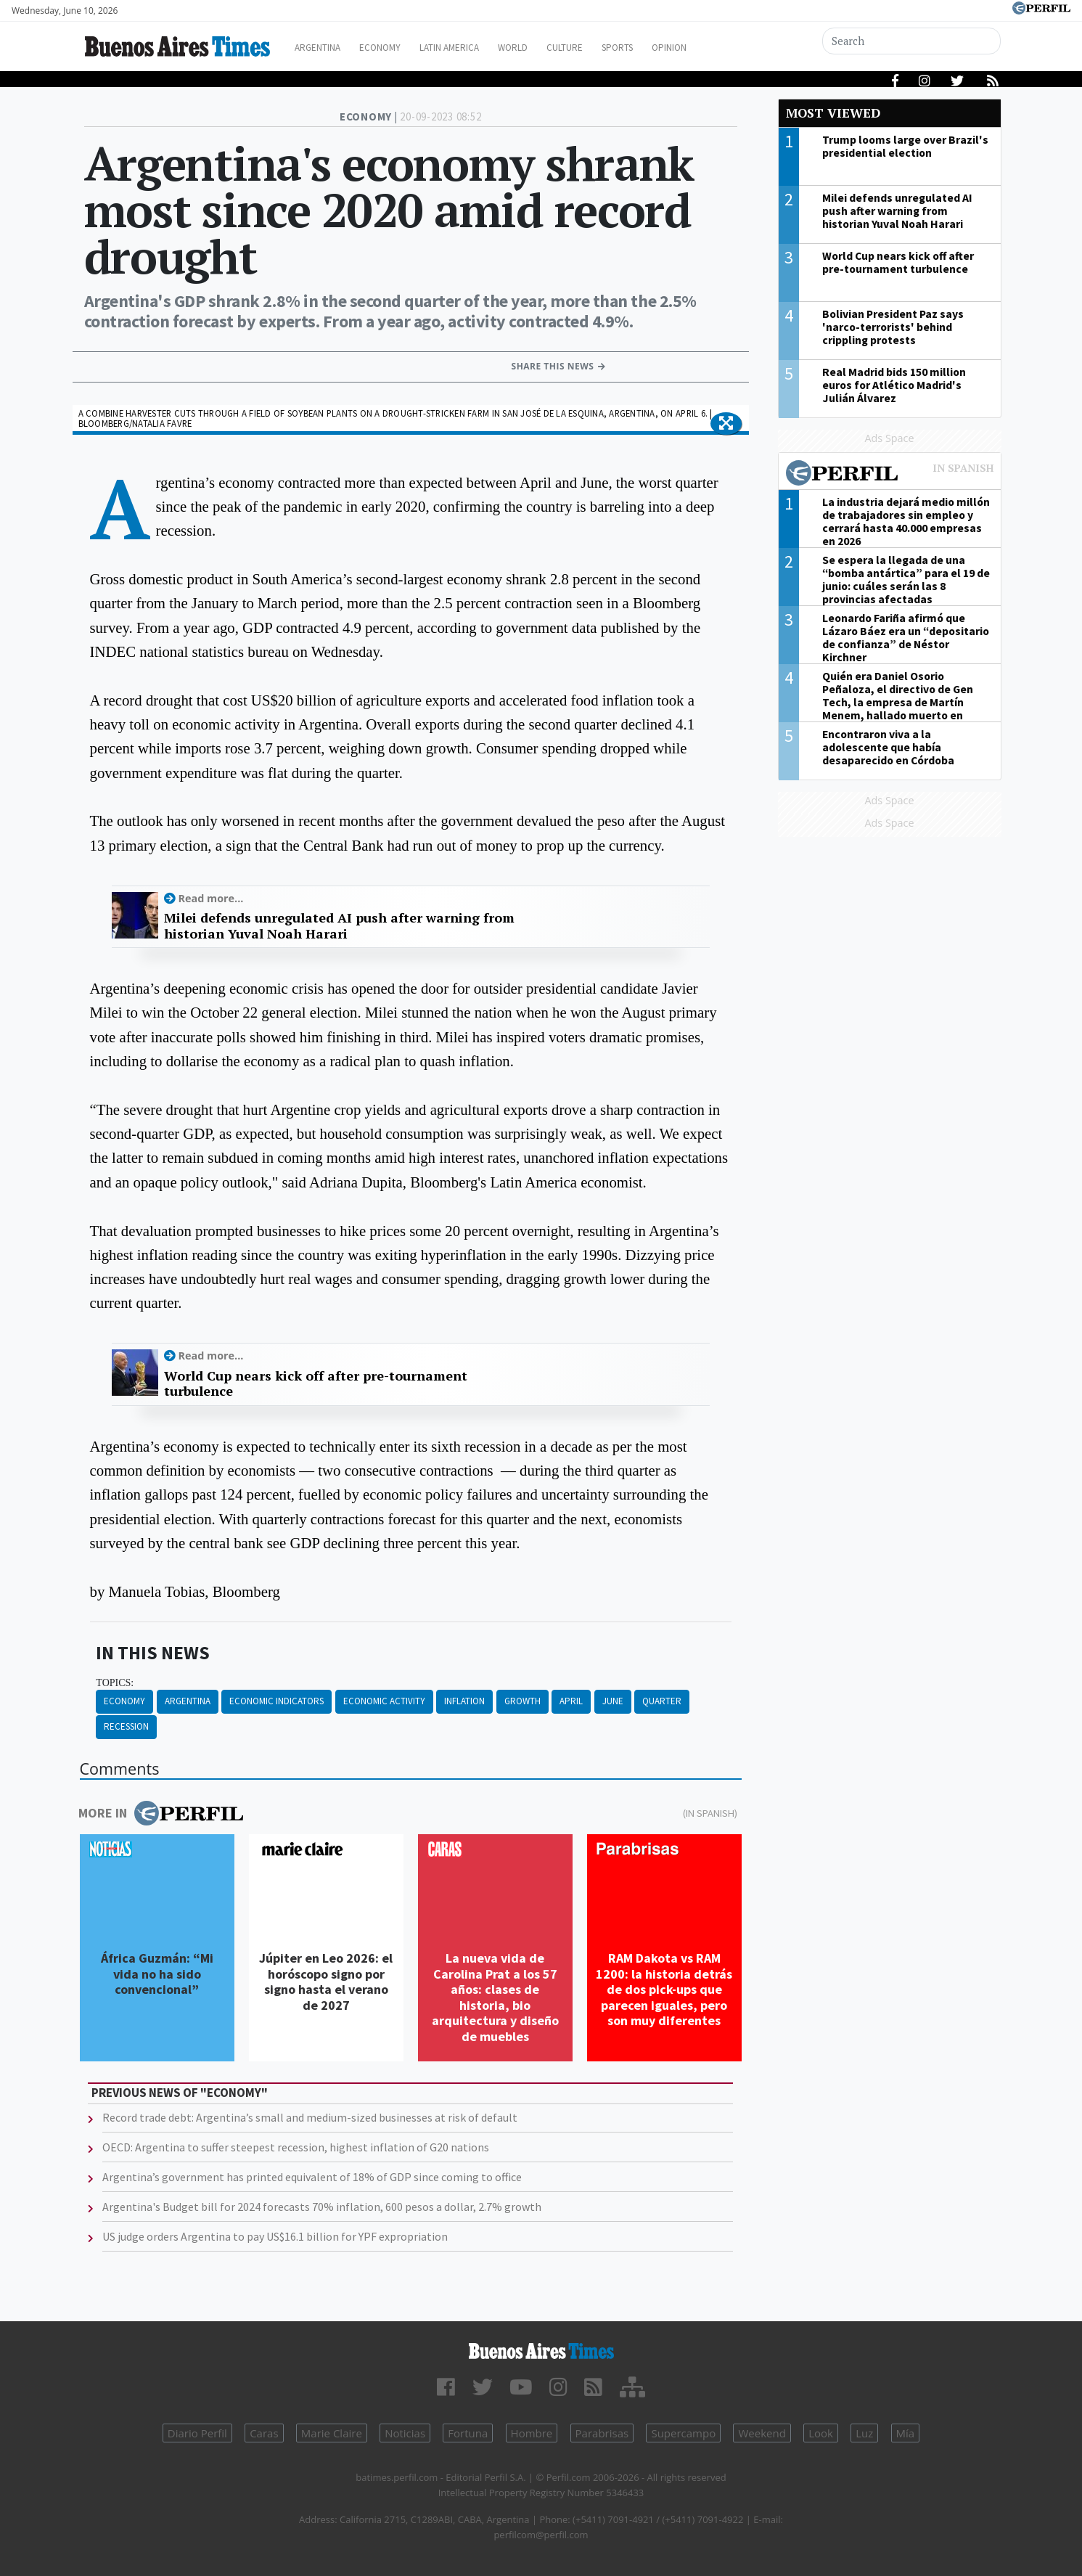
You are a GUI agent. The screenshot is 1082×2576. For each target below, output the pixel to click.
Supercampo (683, 2433)
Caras (264, 2433)
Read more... (211, 898)
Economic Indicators (276, 1701)
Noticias (405, 2433)
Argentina (325, 47)
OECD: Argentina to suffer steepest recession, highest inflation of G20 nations (295, 2147)
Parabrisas (602, 2433)
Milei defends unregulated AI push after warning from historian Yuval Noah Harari (339, 925)
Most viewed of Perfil (889, 475)
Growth (522, 1701)
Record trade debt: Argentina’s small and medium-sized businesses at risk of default (309, 2117)
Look (820, 2433)
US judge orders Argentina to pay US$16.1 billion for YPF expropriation (275, 2236)
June (612, 1701)
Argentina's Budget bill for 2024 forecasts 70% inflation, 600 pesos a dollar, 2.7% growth (321, 2206)
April (571, 1701)
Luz (864, 2433)
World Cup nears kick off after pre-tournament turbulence (315, 1383)
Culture (604, 47)
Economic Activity (384, 1701)
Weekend (761, 2433)
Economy (395, 47)
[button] (726, 424)
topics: (115, 1682)
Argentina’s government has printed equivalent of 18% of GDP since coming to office (312, 2177)
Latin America (473, 47)
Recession (126, 1726)
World (545, 47)
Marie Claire (331, 2433)
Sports (664, 47)
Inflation (464, 1701)
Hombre (532, 2433)
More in (160, 1813)
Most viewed (833, 113)
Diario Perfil (197, 2433)
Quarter (661, 1701)
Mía (905, 2433)
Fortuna (468, 2433)
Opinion (722, 47)
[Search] (912, 41)
